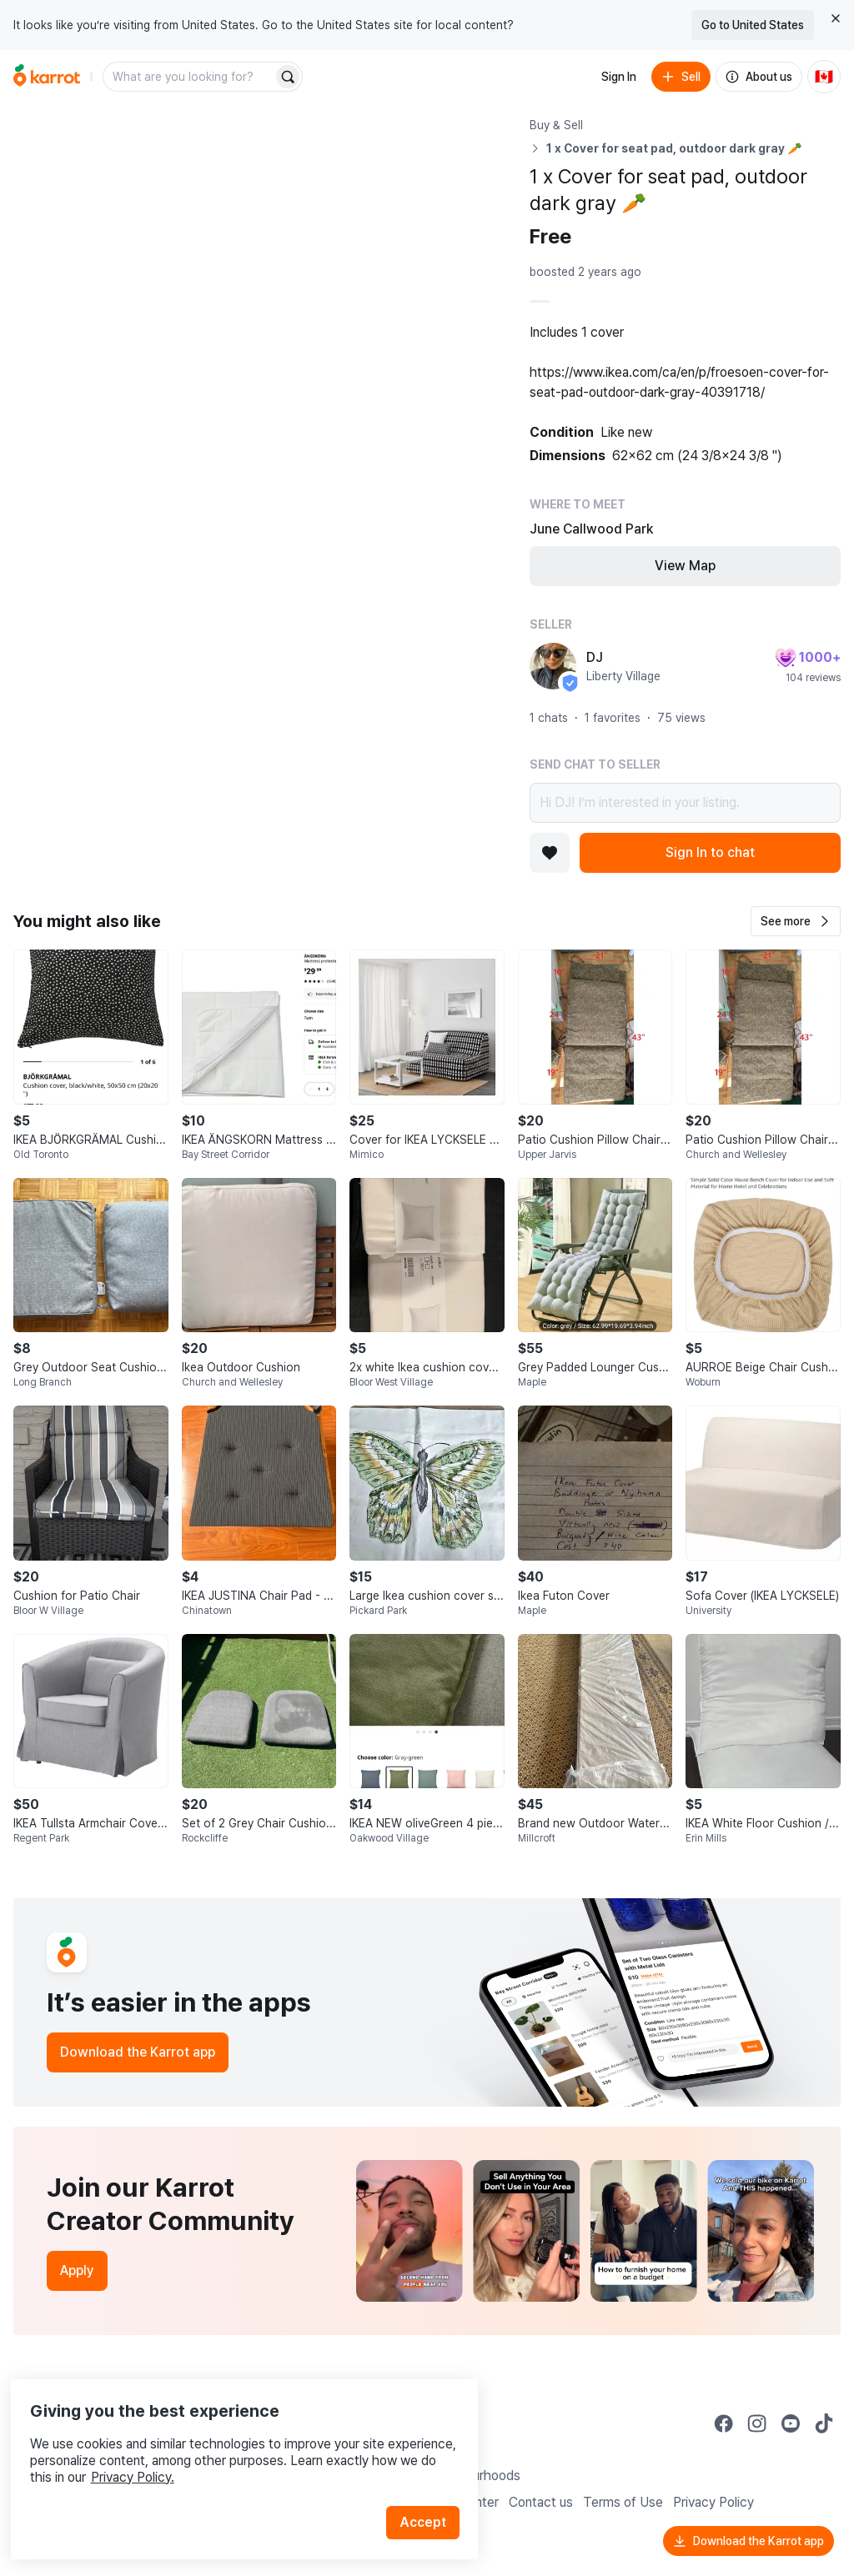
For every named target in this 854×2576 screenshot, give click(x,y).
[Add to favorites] (550, 853)
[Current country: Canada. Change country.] (824, 76)
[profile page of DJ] (553, 666)
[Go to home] (46, 76)
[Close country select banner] (835, 18)
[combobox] (189, 77)
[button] (796, 921)
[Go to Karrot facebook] (724, 2423)
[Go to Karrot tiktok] (824, 2423)
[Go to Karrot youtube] (791, 2423)
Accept (430, 2492)
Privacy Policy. (223, 2447)
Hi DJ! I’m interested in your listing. (685, 803)
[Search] (287, 76)
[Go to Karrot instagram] (757, 2423)
